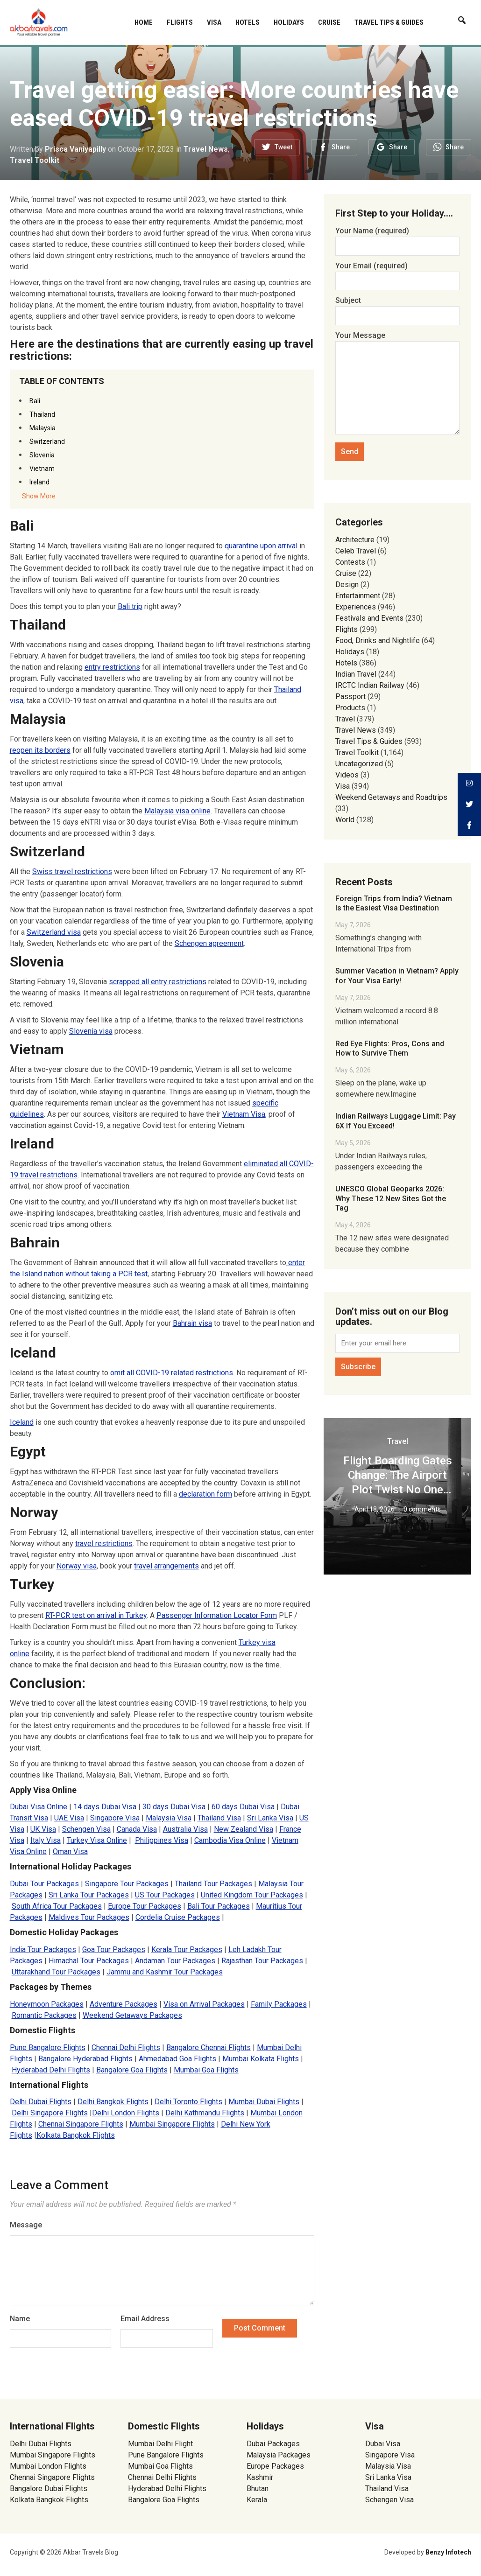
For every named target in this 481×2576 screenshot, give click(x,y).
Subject (397, 308)
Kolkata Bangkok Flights (75, 2135)
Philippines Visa (161, 1840)
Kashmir (260, 2477)
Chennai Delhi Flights (126, 2047)
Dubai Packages (273, 2443)
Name (20, 2318)
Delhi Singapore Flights (50, 2112)
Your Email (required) (397, 273)
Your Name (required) (397, 238)
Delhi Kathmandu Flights (204, 2112)
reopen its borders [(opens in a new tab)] (40, 750)
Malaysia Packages (279, 2454)
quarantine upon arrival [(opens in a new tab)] (261, 545)
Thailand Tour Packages (213, 1883)
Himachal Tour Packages (89, 1960)
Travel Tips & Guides (389, 22)
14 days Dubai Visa (104, 1806)
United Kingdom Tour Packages (252, 1894)
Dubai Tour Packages (44, 1883)
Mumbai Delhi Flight (160, 2443)
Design (347, 584)
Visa (214, 22)
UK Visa (43, 1829)
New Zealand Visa (243, 1829)
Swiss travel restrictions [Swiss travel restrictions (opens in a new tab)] (72, 871)
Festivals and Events (369, 618)
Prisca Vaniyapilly (75, 149)
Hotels (247, 22)
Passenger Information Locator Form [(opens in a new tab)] (216, 1615)
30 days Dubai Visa (173, 1806)
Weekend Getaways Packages (132, 2015)
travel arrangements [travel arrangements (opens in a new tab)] (166, 1565)
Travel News (206, 149)
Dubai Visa (382, 2443)
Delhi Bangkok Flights (113, 2101)
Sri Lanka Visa (270, 1817)
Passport (350, 696)
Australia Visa (185, 1829)
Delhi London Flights (125, 2112)
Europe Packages (275, 2466)
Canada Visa (137, 1829)
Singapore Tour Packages (127, 1883)
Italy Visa (45, 1840)
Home (143, 22)
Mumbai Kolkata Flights (260, 2058)
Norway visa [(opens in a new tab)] (77, 1565)
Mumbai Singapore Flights (172, 2124)
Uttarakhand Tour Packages (56, 1971)
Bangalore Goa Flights (132, 2069)
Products (350, 707)
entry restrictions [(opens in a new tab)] (112, 667)
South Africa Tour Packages (57, 1906)
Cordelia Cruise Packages (177, 1917)
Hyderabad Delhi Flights (51, 2069)
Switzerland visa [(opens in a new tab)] (54, 932)
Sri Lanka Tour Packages (89, 1894)
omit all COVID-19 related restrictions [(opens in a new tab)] (171, 1372)
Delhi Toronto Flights (188, 2101)
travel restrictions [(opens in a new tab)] (104, 1543)
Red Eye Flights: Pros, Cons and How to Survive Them (389, 1048)
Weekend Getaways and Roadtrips (391, 797)
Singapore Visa (115, 1817)
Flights (180, 22)
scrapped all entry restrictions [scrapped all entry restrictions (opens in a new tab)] (157, 981)
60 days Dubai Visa (243, 1806)
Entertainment (357, 595)
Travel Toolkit (34, 160)
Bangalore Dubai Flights (48, 2488)
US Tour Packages (165, 1894)
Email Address (145, 2318)
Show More (39, 496)
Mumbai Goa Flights (206, 2069)
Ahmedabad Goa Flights (177, 2058)
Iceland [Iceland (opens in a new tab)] (22, 1422)
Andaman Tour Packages (175, 1960)
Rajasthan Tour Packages (262, 1960)
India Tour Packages (43, 1949)
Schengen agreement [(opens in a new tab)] (209, 943)
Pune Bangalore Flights (47, 2047)
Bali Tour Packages (218, 1906)
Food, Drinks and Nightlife (377, 640)
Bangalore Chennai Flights (208, 2047)
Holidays (289, 22)
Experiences (355, 606)
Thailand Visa (219, 1817)
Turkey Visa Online (97, 1840)
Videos (347, 774)
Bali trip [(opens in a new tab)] (130, 606)
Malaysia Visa (168, 1817)
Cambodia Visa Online (230, 1840)
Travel (345, 718)
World (344, 819)
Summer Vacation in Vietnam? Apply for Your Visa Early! (397, 975)
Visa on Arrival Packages (204, 2004)
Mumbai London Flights (48, 2466)
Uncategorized (359, 763)
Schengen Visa (86, 1829)
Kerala (257, 2499)
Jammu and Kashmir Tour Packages (164, 1971)
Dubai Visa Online (38, 1806)
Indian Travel (355, 674)
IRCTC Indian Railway (369, 685)
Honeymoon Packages (47, 2004)
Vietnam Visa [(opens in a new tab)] (243, 1114)
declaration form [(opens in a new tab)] (205, 1494)
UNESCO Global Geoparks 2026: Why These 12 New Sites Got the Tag (390, 1198)
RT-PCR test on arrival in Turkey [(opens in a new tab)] (96, 1615)
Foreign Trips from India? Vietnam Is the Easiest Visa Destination (393, 903)
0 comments (422, 1509)
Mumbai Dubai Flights (263, 2101)
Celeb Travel (355, 550)
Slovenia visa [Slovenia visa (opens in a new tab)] (91, 1031)
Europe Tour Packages (144, 1906)
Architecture (355, 539)
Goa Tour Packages (113, 1949)
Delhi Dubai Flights (40, 2101)
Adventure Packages (123, 2004)
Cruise (329, 22)
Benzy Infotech (448, 2552)
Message (26, 2224)
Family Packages (279, 2004)
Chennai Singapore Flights (80, 2124)
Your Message (397, 383)
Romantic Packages (44, 2015)
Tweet (283, 147)
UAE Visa (69, 1817)
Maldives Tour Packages (89, 1917)
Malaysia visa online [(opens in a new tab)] (177, 810)
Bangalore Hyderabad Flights (85, 2058)
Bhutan (258, 2488)
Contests (350, 562)
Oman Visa (70, 1851)
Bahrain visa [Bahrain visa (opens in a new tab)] (192, 1323)
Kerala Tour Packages (186, 1949)
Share (341, 147)
